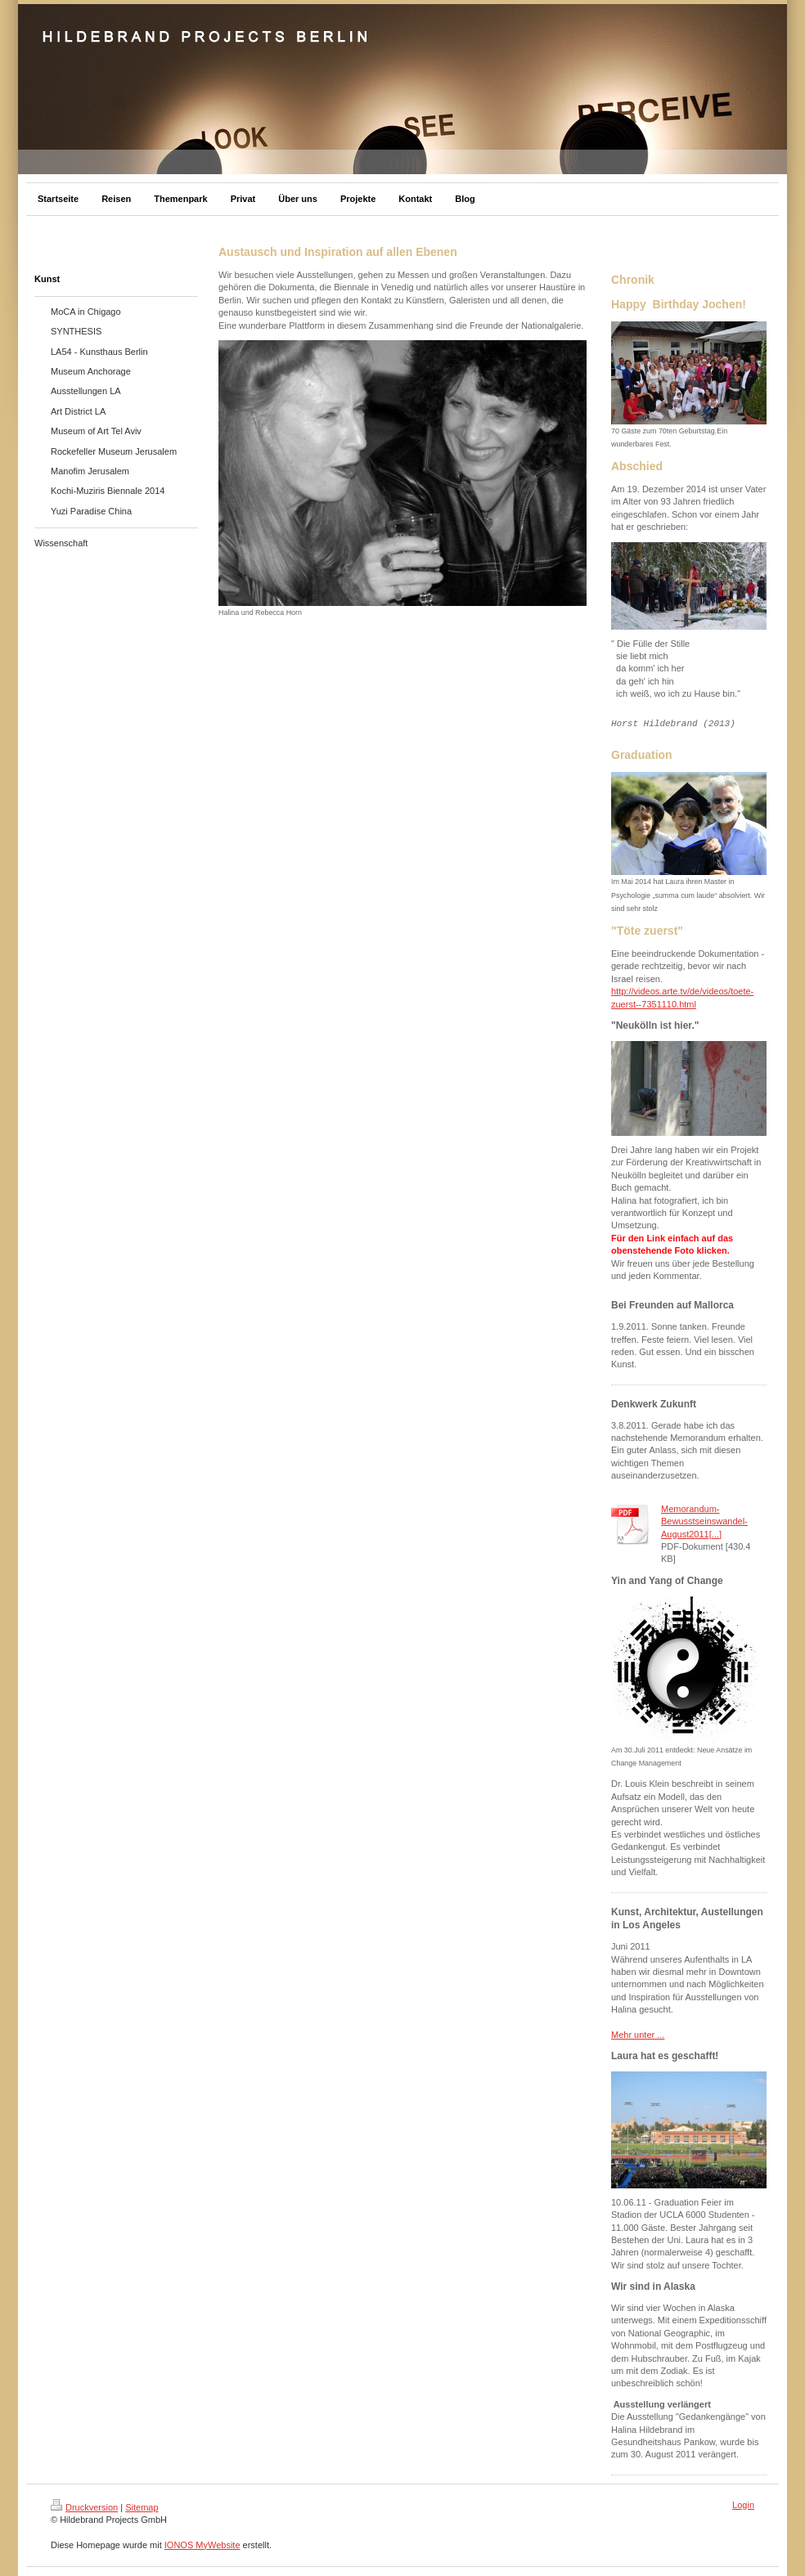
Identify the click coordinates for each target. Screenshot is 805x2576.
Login (743, 2505)
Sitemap (141, 2507)
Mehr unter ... (637, 2035)
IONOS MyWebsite (202, 2545)
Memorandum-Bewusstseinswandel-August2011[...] (704, 1521)
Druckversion (84, 2507)
